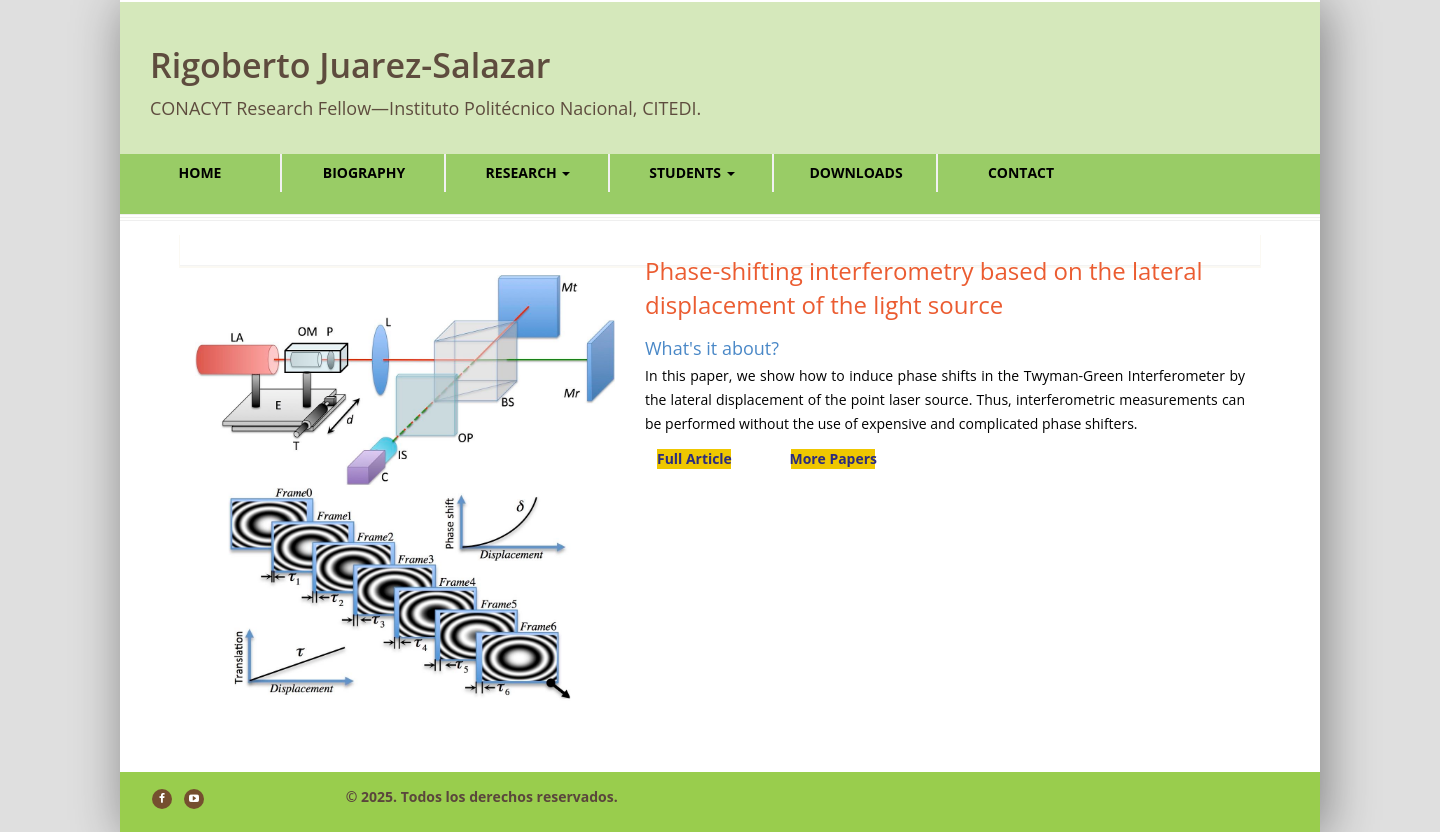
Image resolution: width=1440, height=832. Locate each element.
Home (200, 172)
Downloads (855, 172)
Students (691, 172)
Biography (364, 172)
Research (528, 172)
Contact (1021, 172)
